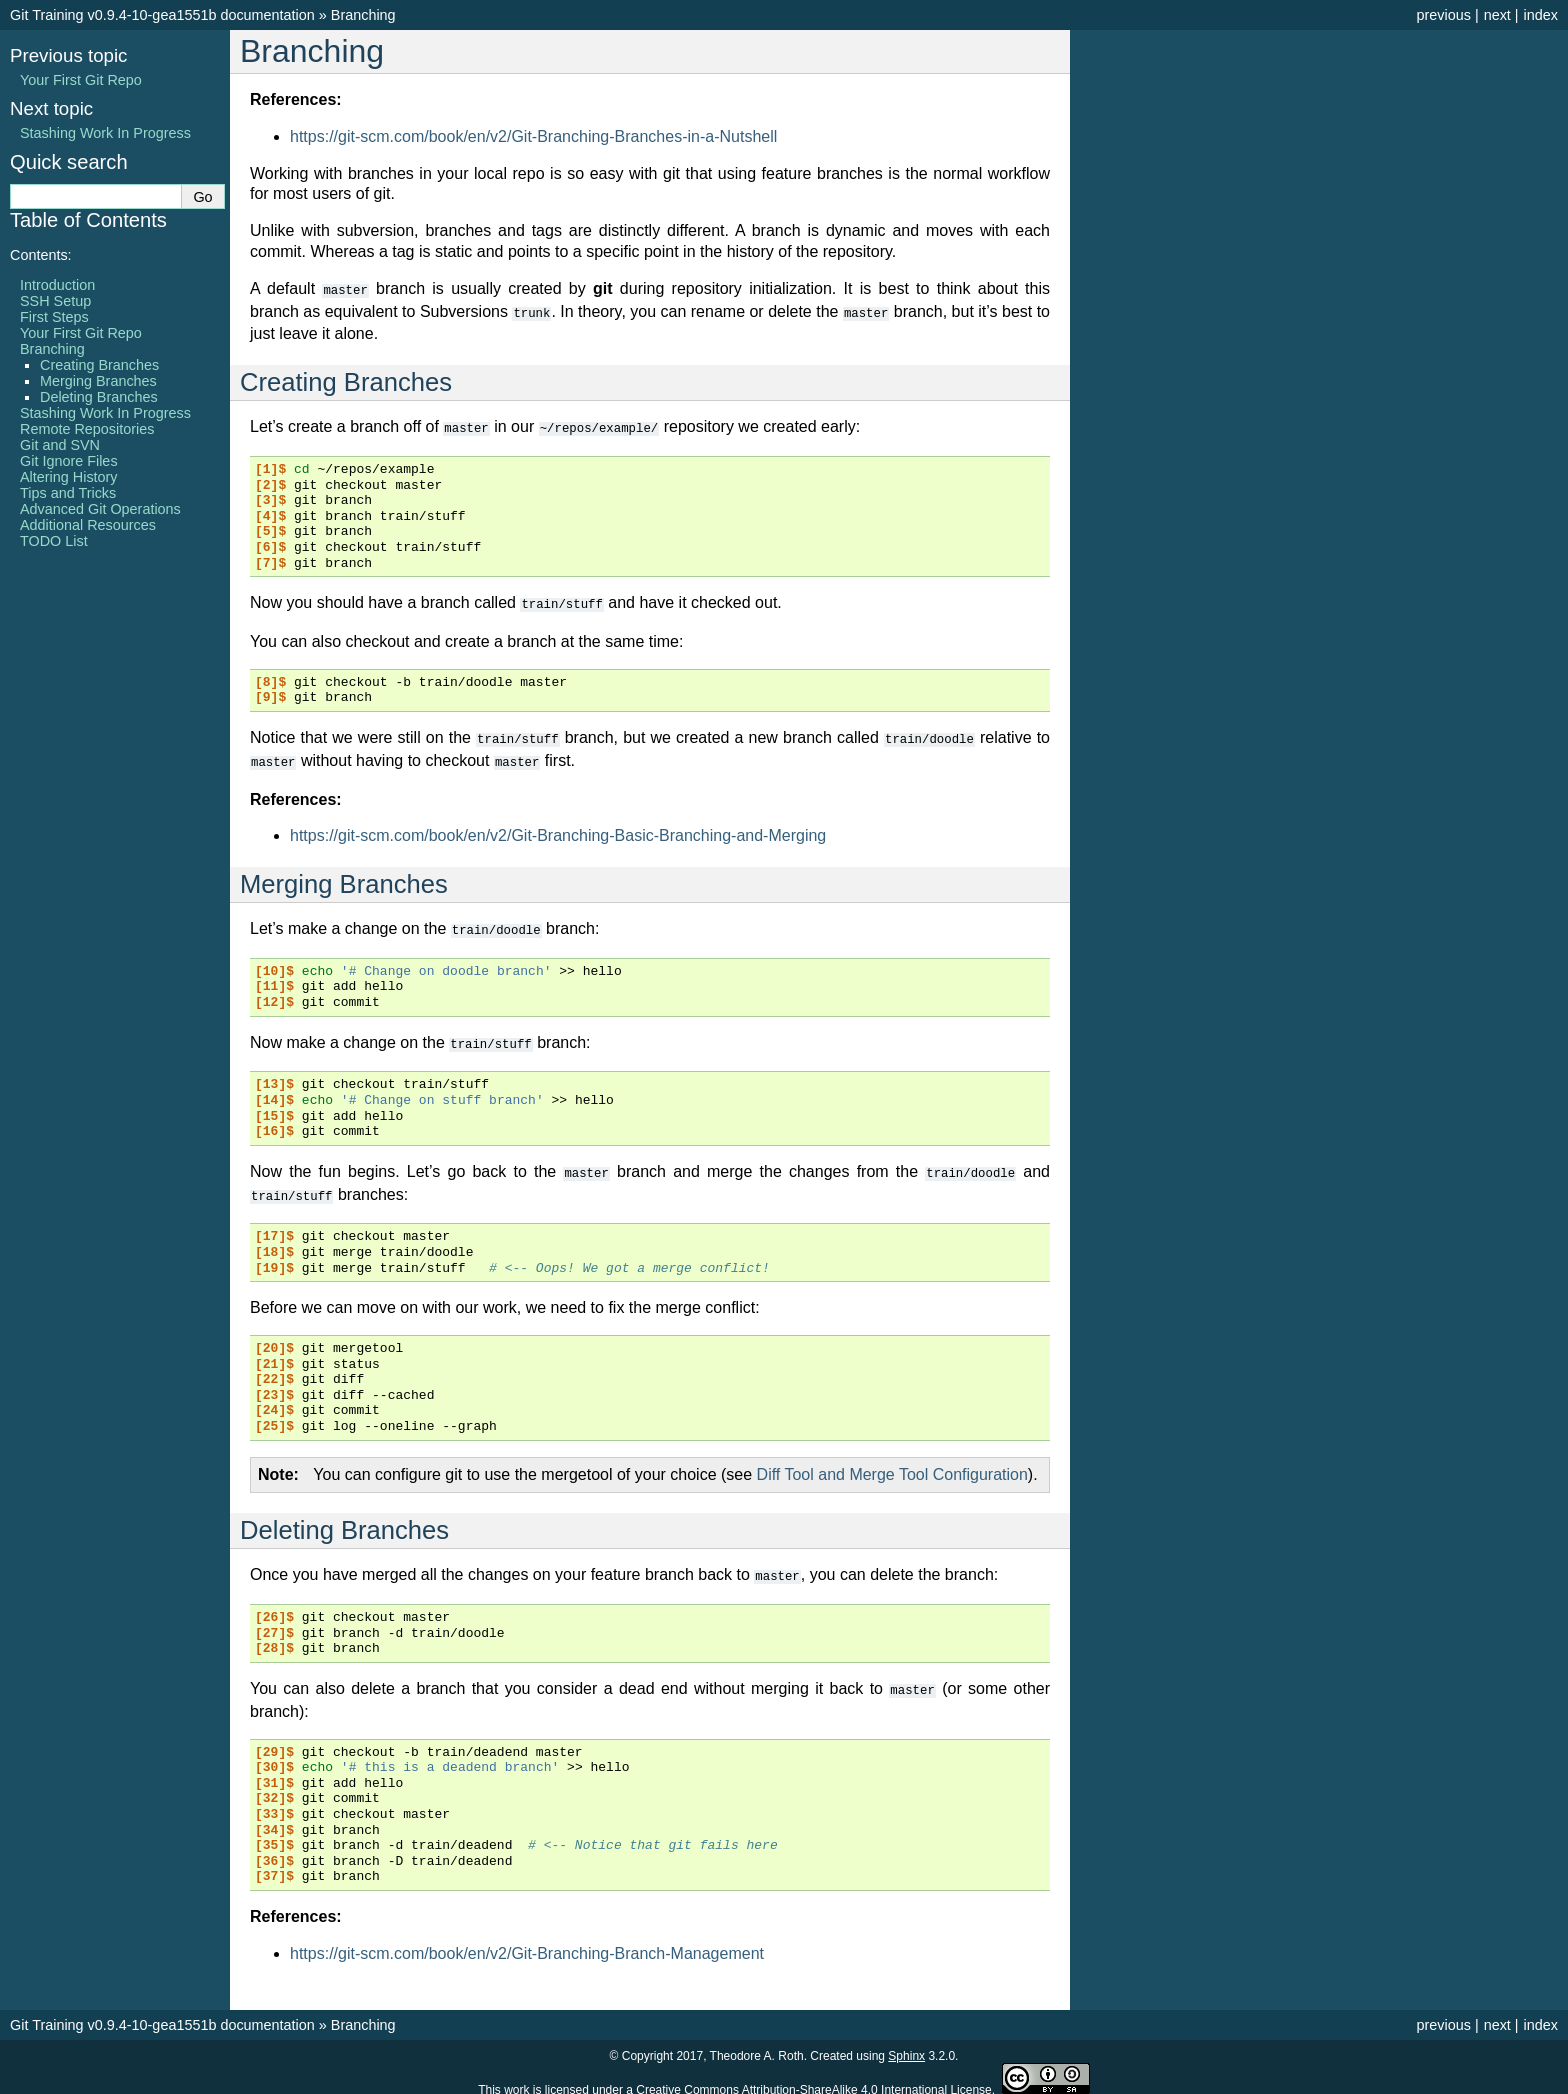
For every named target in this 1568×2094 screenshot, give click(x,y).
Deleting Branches (99, 397)
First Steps (54, 317)
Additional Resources (88, 525)
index (1541, 15)
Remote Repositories (87, 429)
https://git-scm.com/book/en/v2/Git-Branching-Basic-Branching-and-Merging (558, 829)
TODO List (54, 541)
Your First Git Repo (81, 80)
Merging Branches (98, 381)
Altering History (69, 477)
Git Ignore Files (69, 461)
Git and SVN (60, 445)
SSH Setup (55, 301)
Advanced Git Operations (100, 509)
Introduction (57, 285)
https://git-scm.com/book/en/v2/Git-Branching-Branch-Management (527, 1941)
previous (1443, 15)
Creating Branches (99, 365)
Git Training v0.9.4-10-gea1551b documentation (162, 15)
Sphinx (906, 2044)
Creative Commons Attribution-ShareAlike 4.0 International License (814, 2078)
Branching (363, 15)
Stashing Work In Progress (105, 133)
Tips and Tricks (68, 493)
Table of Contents (88, 220)
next (1497, 15)
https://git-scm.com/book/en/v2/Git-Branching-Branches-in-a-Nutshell (533, 136)
